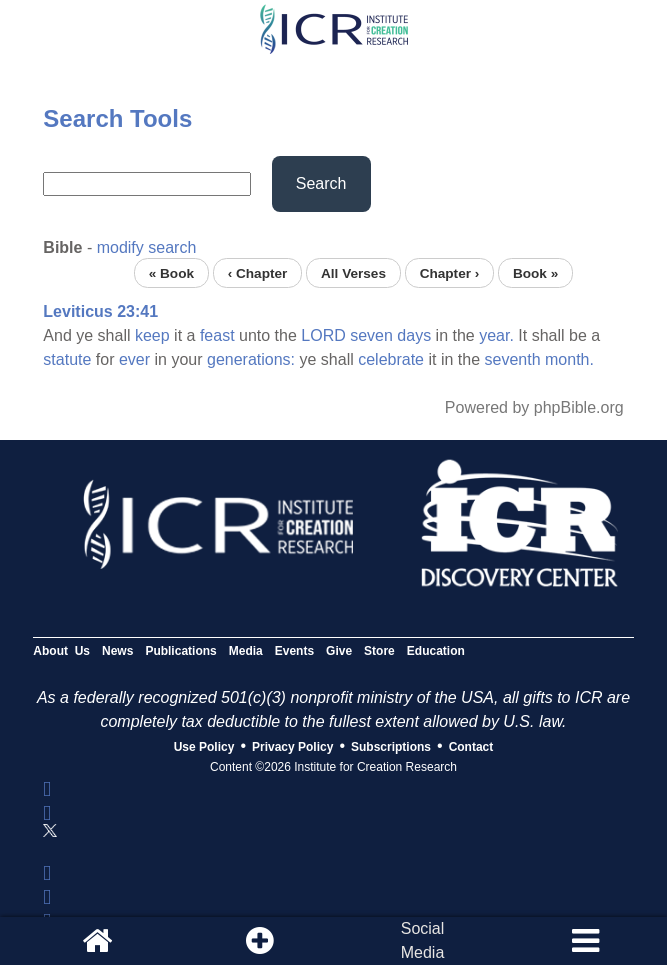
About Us (61, 651)
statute (67, 359)
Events (294, 651)
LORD (323, 335)
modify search (147, 247)
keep (152, 335)
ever (134, 359)
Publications (180, 651)
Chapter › (450, 272)
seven (371, 335)
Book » (535, 272)
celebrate (391, 359)
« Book (171, 272)
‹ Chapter (258, 272)
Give (339, 651)
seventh (513, 359)
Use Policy (204, 747)
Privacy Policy (292, 747)
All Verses (353, 272)
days (414, 335)
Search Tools (117, 118)
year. (496, 335)
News (117, 651)
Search (321, 183)
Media (246, 651)
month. (569, 359)
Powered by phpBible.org (534, 407)
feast (217, 335)
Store (379, 651)
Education (436, 651)
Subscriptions (391, 747)
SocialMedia (423, 940)
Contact (471, 747)
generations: (251, 359)
